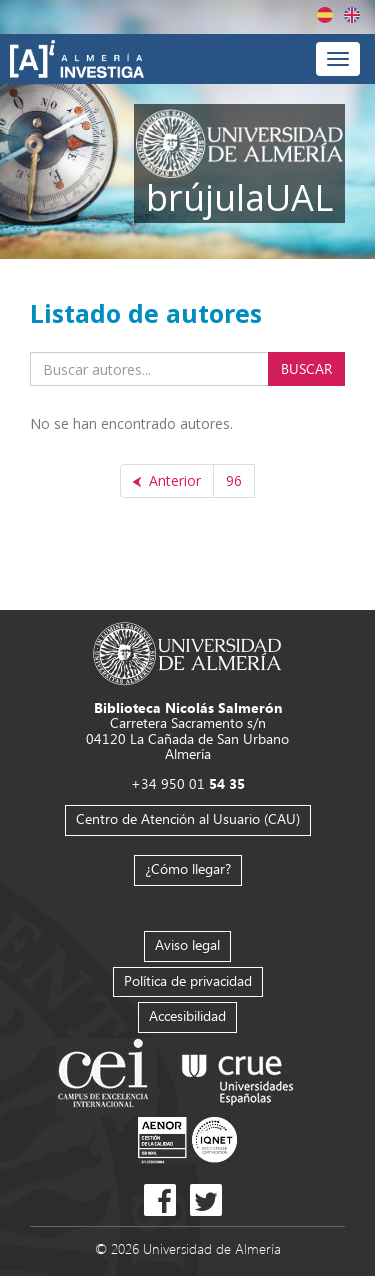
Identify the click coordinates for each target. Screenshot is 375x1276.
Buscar (306, 368)
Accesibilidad (187, 1015)
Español (325, 15)
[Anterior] (167, 481)
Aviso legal (187, 944)
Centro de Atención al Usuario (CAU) (188, 818)
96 (234, 480)
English (352, 15)
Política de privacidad (188, 980)
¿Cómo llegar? (188, 868)
